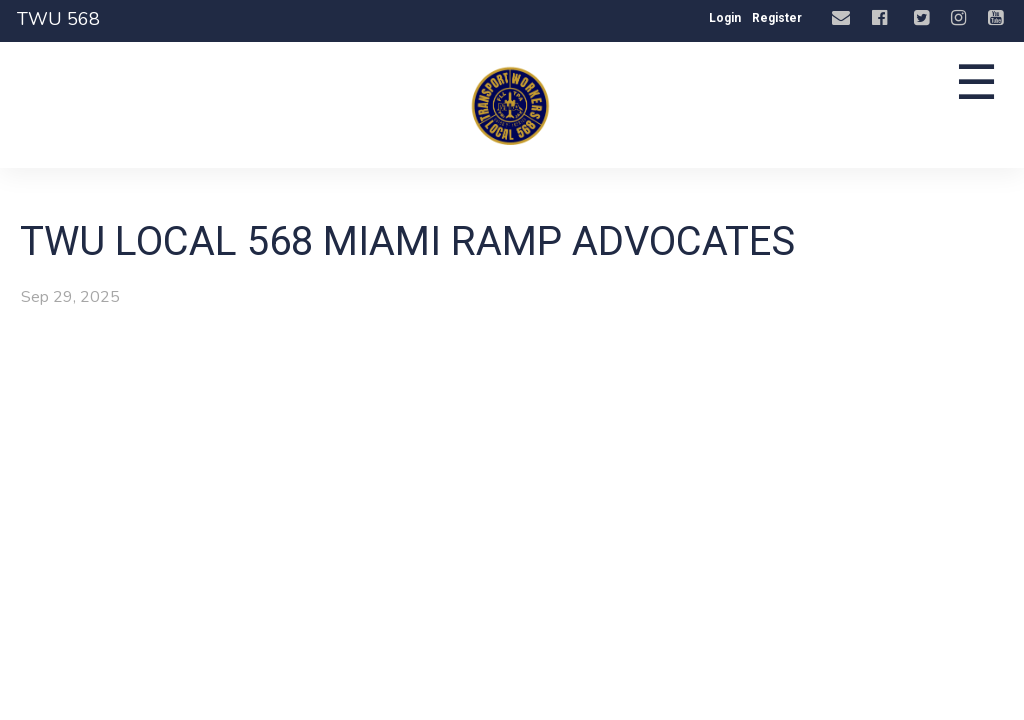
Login (725, 18)
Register (777, 18)
